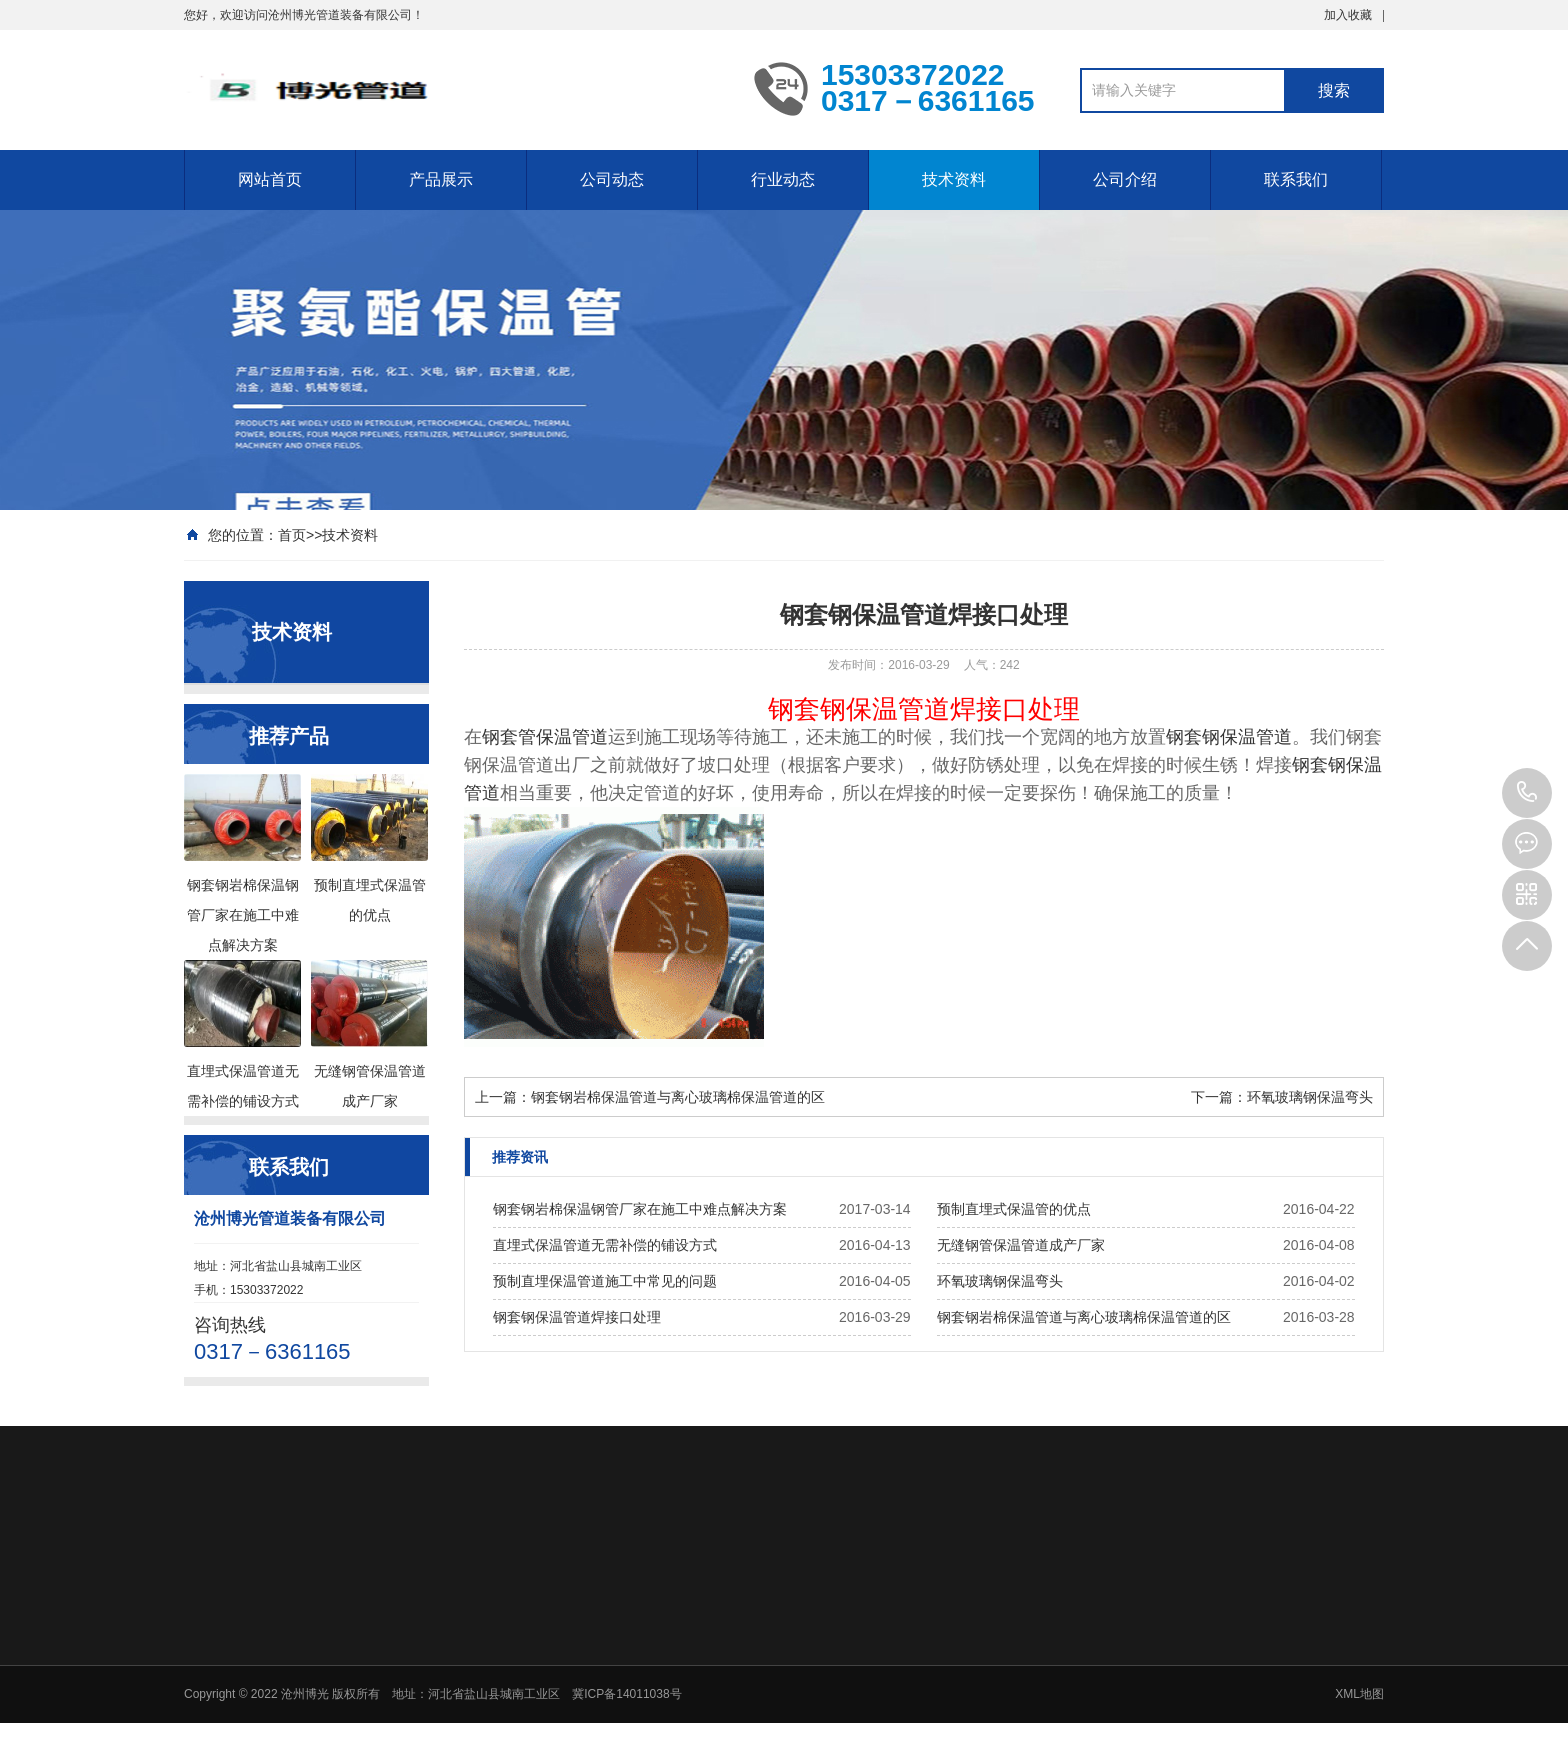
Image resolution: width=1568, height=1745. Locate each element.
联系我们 (1296, 179)
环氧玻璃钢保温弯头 (1310, 1097)
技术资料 (954, 179)
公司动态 (612, 179)
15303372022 (1527, 793)
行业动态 (783, 179)
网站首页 (270, 179)
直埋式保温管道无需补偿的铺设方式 (605, 1245)
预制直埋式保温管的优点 (1014, 1209)
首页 (292, 535)
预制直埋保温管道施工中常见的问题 (605, 1281)
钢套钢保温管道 (1229, 737)
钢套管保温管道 (545, 737)
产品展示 (441, 179)
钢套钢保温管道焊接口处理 (577, 1317)
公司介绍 (1125, 179)
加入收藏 (1348, 15)
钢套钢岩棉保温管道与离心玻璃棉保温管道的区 (678, 1097)
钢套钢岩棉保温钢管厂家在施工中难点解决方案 (640, 1209)
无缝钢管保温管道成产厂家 (1021, 1245)
